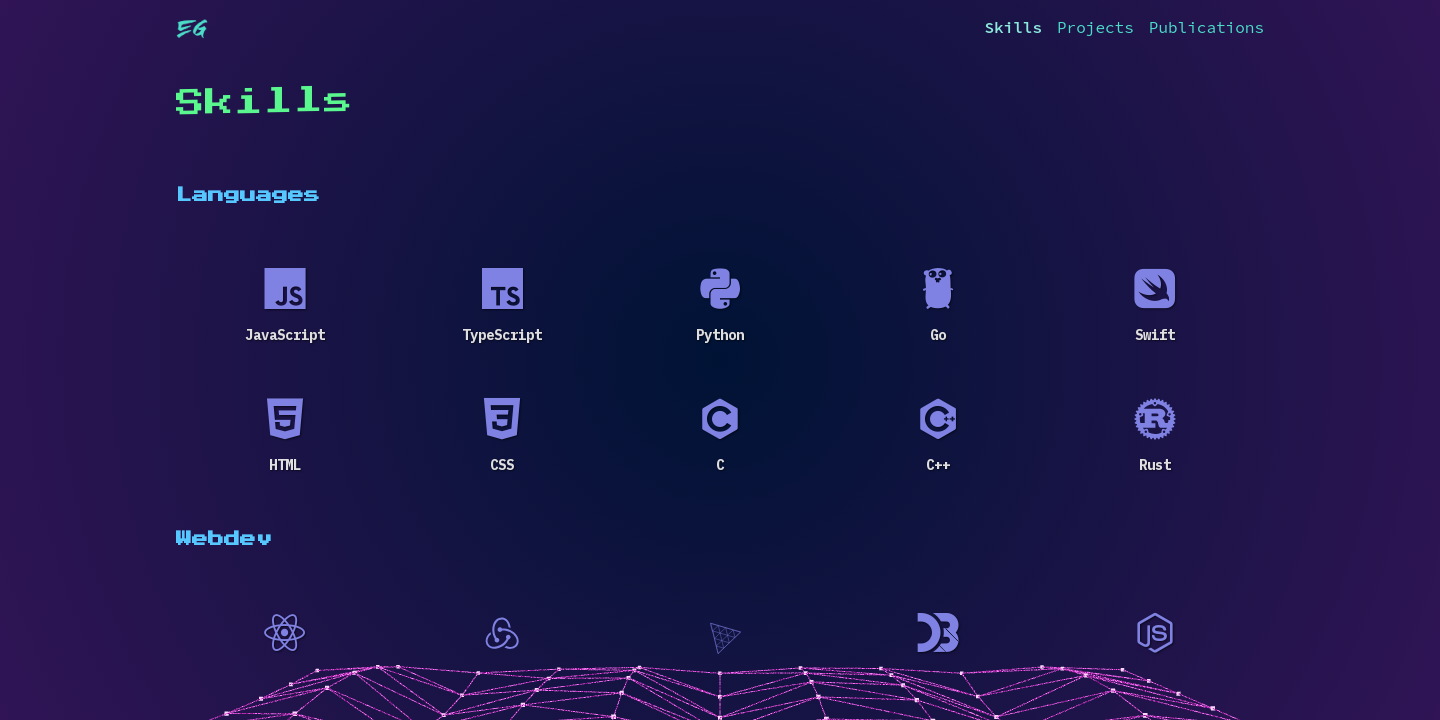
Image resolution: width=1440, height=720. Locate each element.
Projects (1095, 27)
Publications (1206, 27)
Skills (1013, 27)
